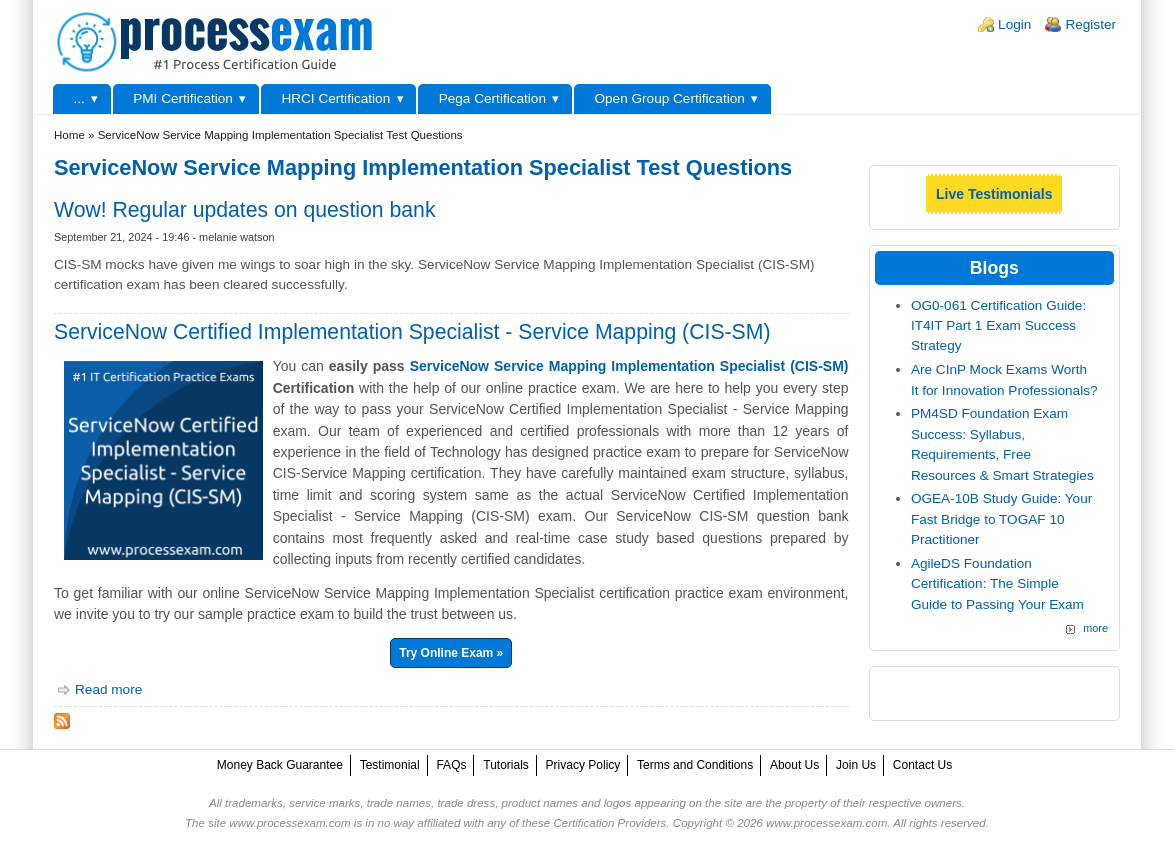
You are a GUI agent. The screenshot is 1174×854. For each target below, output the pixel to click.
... (78, 98)
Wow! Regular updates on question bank (245, 209)
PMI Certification (183, 98)
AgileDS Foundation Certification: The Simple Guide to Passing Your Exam (997, 584)
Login (1014, 24)
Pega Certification (492, 98)
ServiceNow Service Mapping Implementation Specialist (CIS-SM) (629, 366)
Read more (108, 689)
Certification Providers (609, 823)
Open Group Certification (669, 98)
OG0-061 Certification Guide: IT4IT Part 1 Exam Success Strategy (998, 326)
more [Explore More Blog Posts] (1095, 628)
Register (1090, 24)
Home (69, 135)
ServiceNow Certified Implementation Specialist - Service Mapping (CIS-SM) (412, 331)
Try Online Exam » (451, 653)
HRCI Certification (335, 98)
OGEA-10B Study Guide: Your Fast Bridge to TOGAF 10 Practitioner (1001, 519)
